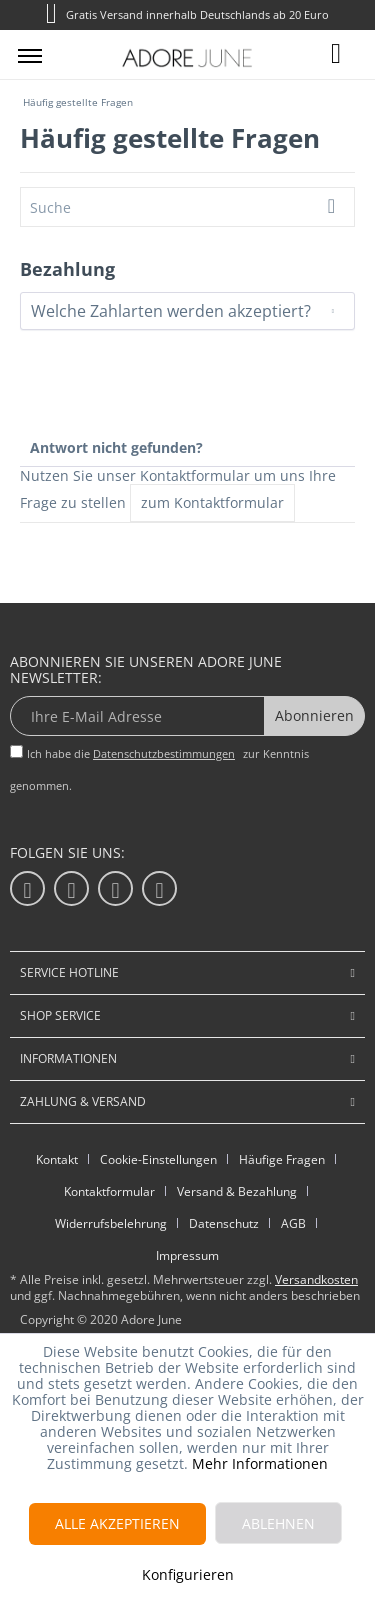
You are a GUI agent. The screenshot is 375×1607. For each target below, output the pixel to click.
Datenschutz (224, 1223)
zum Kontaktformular (212, 502)
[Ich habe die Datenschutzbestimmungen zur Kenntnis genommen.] (16, 751)
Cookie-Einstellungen (158, 1159)
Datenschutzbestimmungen (164, 753)
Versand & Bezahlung (237, 1191)
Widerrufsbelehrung (111, 1223)
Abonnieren (314, 715)
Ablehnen (278, 1523)
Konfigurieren (188, 1574)
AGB (293, 1223)
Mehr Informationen (260, 1463)
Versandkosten (316, 1279)
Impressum (187, 1255)
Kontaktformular (109, 1191)
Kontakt (57, 1159)
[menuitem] (30, 55)
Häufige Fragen (282, 1159)
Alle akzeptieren (117, 1523)
